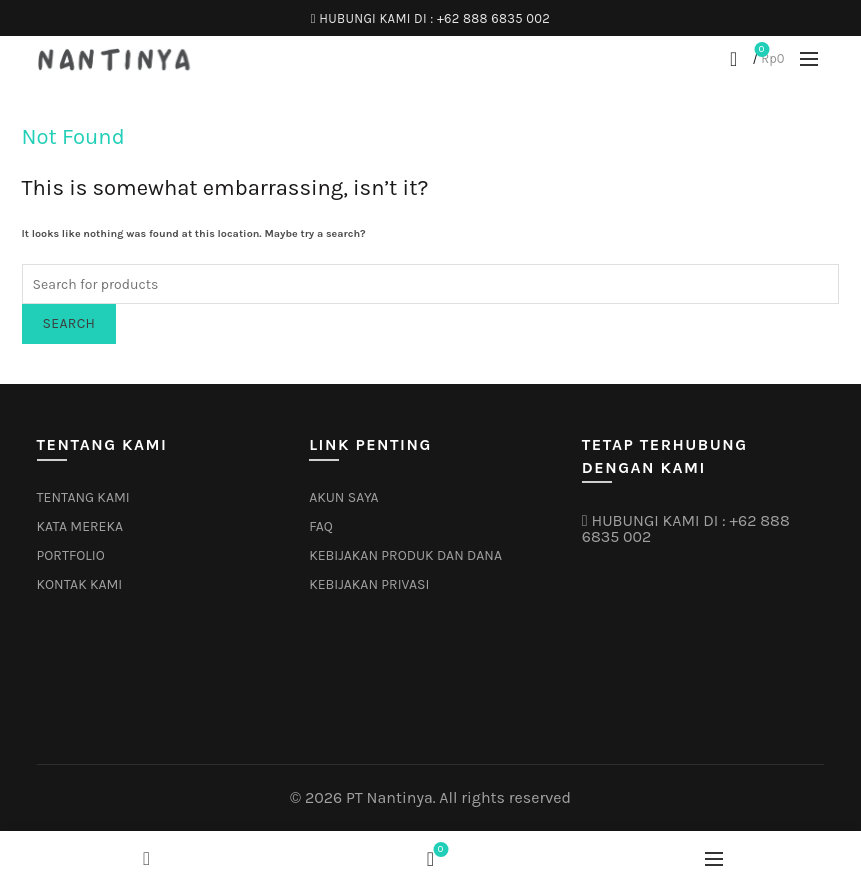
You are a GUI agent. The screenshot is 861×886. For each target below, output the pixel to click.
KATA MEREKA (80, 526)
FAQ (321, 526)
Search (69, 323)
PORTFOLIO (71, 555)
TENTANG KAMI (83, 497)
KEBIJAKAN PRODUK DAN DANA (405, 555)
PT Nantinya (389, 797)
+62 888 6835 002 (493, 18)
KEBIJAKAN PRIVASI (369, 584)
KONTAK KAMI (80, 584)
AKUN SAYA (344, 497)
